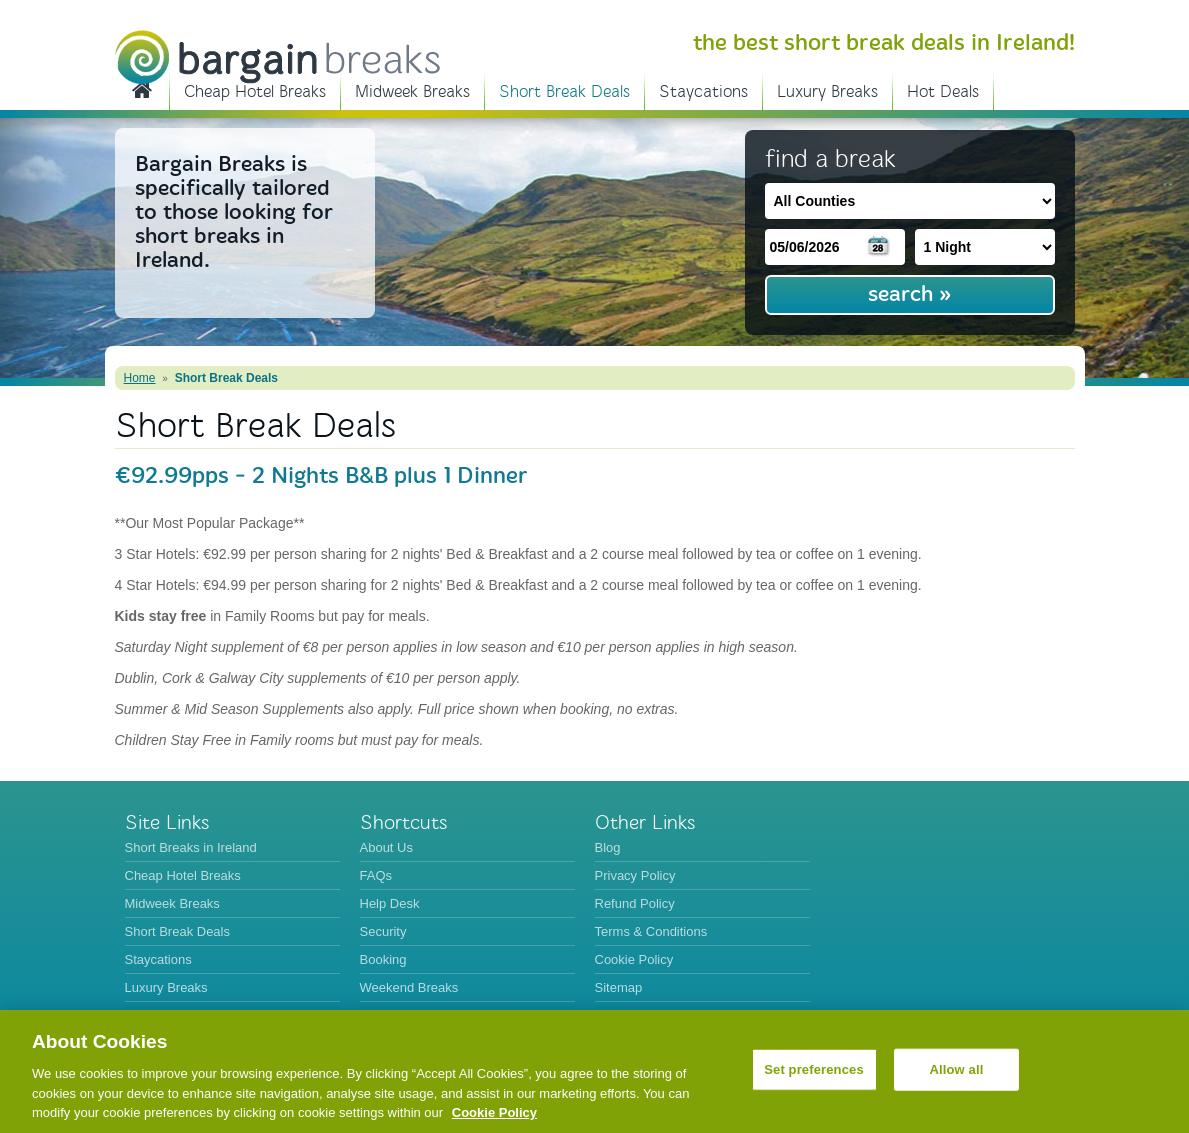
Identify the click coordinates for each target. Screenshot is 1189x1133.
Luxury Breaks (827, 91)
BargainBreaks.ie (277, 57)
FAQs (376, 875)
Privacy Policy (635, 875)
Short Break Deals (564, 91)
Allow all (957, 1069)
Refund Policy (635, 903)
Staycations (703, 91)
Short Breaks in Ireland (142, 89)
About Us (386, 847)
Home (140, 378)
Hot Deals (943, 91)
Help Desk (390, 903)
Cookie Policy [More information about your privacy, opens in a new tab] (494, 1112)
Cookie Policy (634, 959)
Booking (383, 959)
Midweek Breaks (412, 91)
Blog (608, 847)
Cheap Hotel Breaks (255, 91)
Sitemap (619, 987)
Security (383, 931)
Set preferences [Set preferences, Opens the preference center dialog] (814, 1069)
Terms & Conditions (651, 931)
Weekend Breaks (409, 987)
